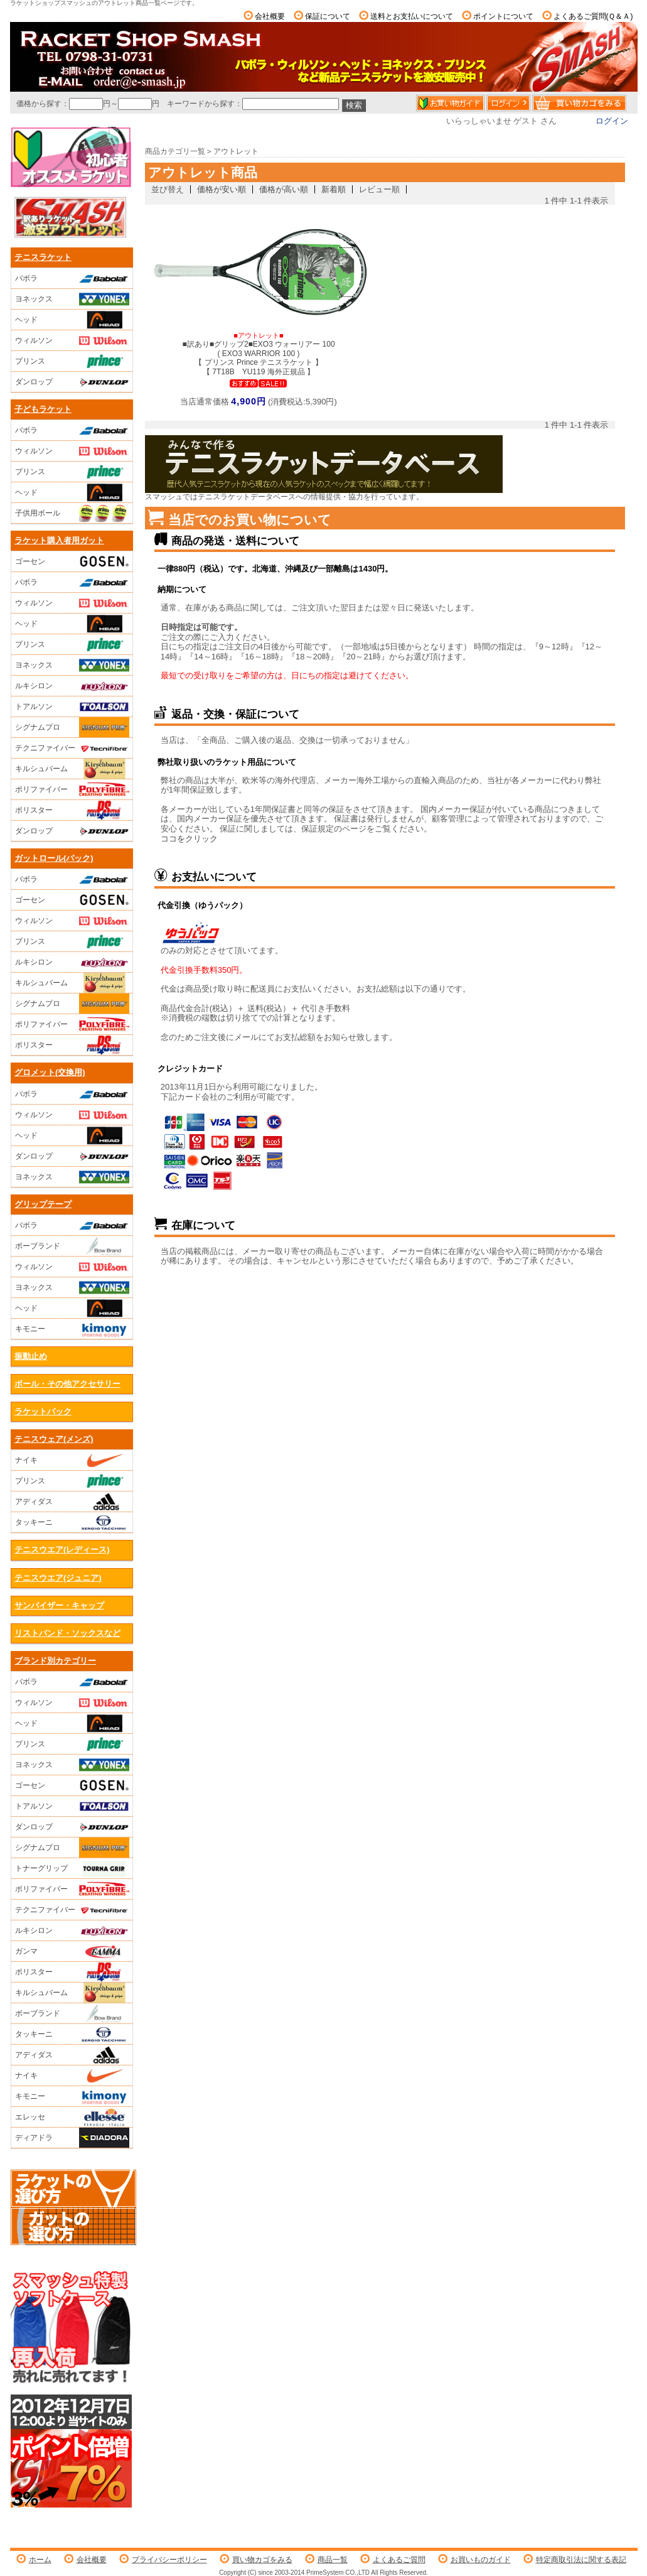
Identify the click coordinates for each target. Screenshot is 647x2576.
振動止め (30, 1356)
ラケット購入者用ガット (59, 540)
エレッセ (72, 2117)
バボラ (72, 278)
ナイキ (72, 1460)
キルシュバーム (72, 769)
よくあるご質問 (399, 2559)
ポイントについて (503, 16)
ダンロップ (72, 382)
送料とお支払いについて (411, 16)
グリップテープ (43, 1204)
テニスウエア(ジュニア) (58, 1578)
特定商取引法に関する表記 (581, 2559)
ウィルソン (72, 340)
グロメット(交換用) (49, 1072)
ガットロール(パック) (54, 858)
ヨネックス (72, 299)
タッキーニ (72, 1522)
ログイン (612, 121)
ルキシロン (72, 686)
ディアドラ (72, 2138)
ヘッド (72, 320)
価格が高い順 (283, 189)
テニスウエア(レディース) (62, 1549)
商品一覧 (333, 2559)
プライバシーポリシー (169, 2559)
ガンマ (72, 1951)
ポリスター (72, 810)
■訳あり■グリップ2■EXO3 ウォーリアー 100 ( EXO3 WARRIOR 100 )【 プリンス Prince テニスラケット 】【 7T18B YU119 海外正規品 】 (258, 354)
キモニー (72, 1329)
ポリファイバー (72, 789)
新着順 (333, 189)
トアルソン (72, 706)
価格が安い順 (221, 189)
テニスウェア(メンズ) (54, 1439)
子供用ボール (72, 513)
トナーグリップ (72, 1868)
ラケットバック (43, 1411)
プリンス (72, 361)
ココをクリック (189, 838)
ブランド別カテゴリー (55, 1660)
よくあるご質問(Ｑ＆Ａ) (593, 16)
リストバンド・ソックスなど (67, 1633)
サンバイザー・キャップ (59, 1605)
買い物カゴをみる (262, 2559)
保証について (327, 16)
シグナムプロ (72, 727)
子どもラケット (43, 409)
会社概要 (270, 16)
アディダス (72, 1501)
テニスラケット (43, 257)
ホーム (40, 2559)
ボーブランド (72, 1246)
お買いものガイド (481, 2559)
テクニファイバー (72, 748)
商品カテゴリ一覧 (175, 151)
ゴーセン (72, 561)
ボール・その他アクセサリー (67, 1383)
